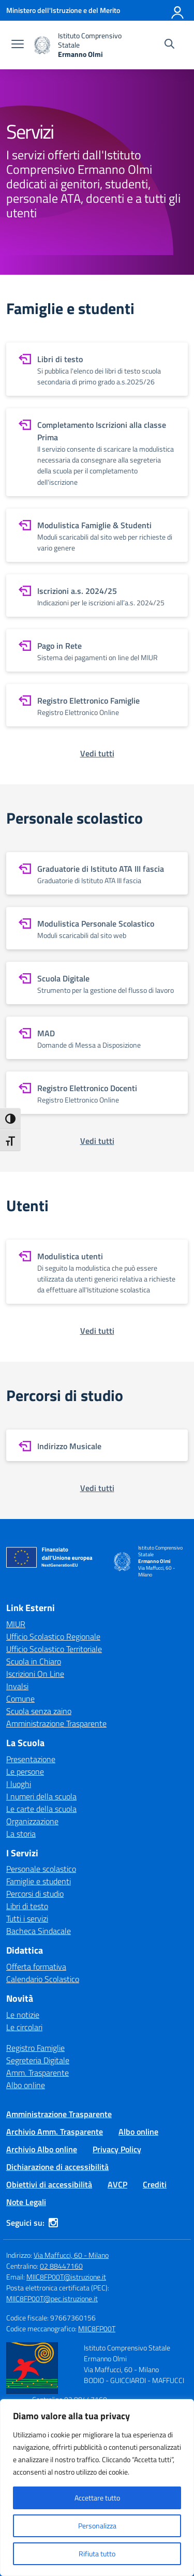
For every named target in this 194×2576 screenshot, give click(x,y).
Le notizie (22, 2014)
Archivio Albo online (41, 2149)
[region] (97, 2487)
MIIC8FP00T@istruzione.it (66, 2276)
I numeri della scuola (41, 1796)
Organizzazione (32, 1821)
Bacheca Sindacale (38, 1931)
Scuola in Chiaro (33, 1661)
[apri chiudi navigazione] (17, 45)
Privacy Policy (117, 2149)
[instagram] (53, 2222)
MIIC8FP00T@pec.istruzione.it (52, 2298)
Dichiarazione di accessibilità (57, 2167)
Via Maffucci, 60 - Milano (71, 2255)
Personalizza (97, 2525)
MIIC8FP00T (96, 2328)
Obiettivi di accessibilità (49, 2184)
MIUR (15, 1624)
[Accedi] (178, 10)
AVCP (117, 2184)
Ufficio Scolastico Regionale (53, 1636)
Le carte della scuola (41, 1809)
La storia (21, 1833)
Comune (20, 1698)
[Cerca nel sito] (169, 45)
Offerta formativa (36, 1966)
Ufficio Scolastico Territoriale (54, 1649)
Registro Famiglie (35, 2048)
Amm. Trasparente (37, 2072)
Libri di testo (27, 1906)
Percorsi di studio (35, 1893)
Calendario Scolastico (42, 1979)
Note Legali (26, 2202)
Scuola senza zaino (38, 1711)
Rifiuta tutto (97, 2553)
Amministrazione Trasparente (56, 1723)
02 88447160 (61, 2265)
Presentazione (30, 1759)
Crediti (155, 2184)
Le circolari (24, 2027)
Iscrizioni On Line (35, 1673)
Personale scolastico (41, 1869)
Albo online (25, 2085)
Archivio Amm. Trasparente (54, 2131)
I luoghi (18, 1784)
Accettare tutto (97, 2497)
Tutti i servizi (27, 1918)
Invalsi (17, 1686)
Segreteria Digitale (37, 2060)
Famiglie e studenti (38, 1881)
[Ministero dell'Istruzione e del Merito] (63, 10)
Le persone (25, 1771)
